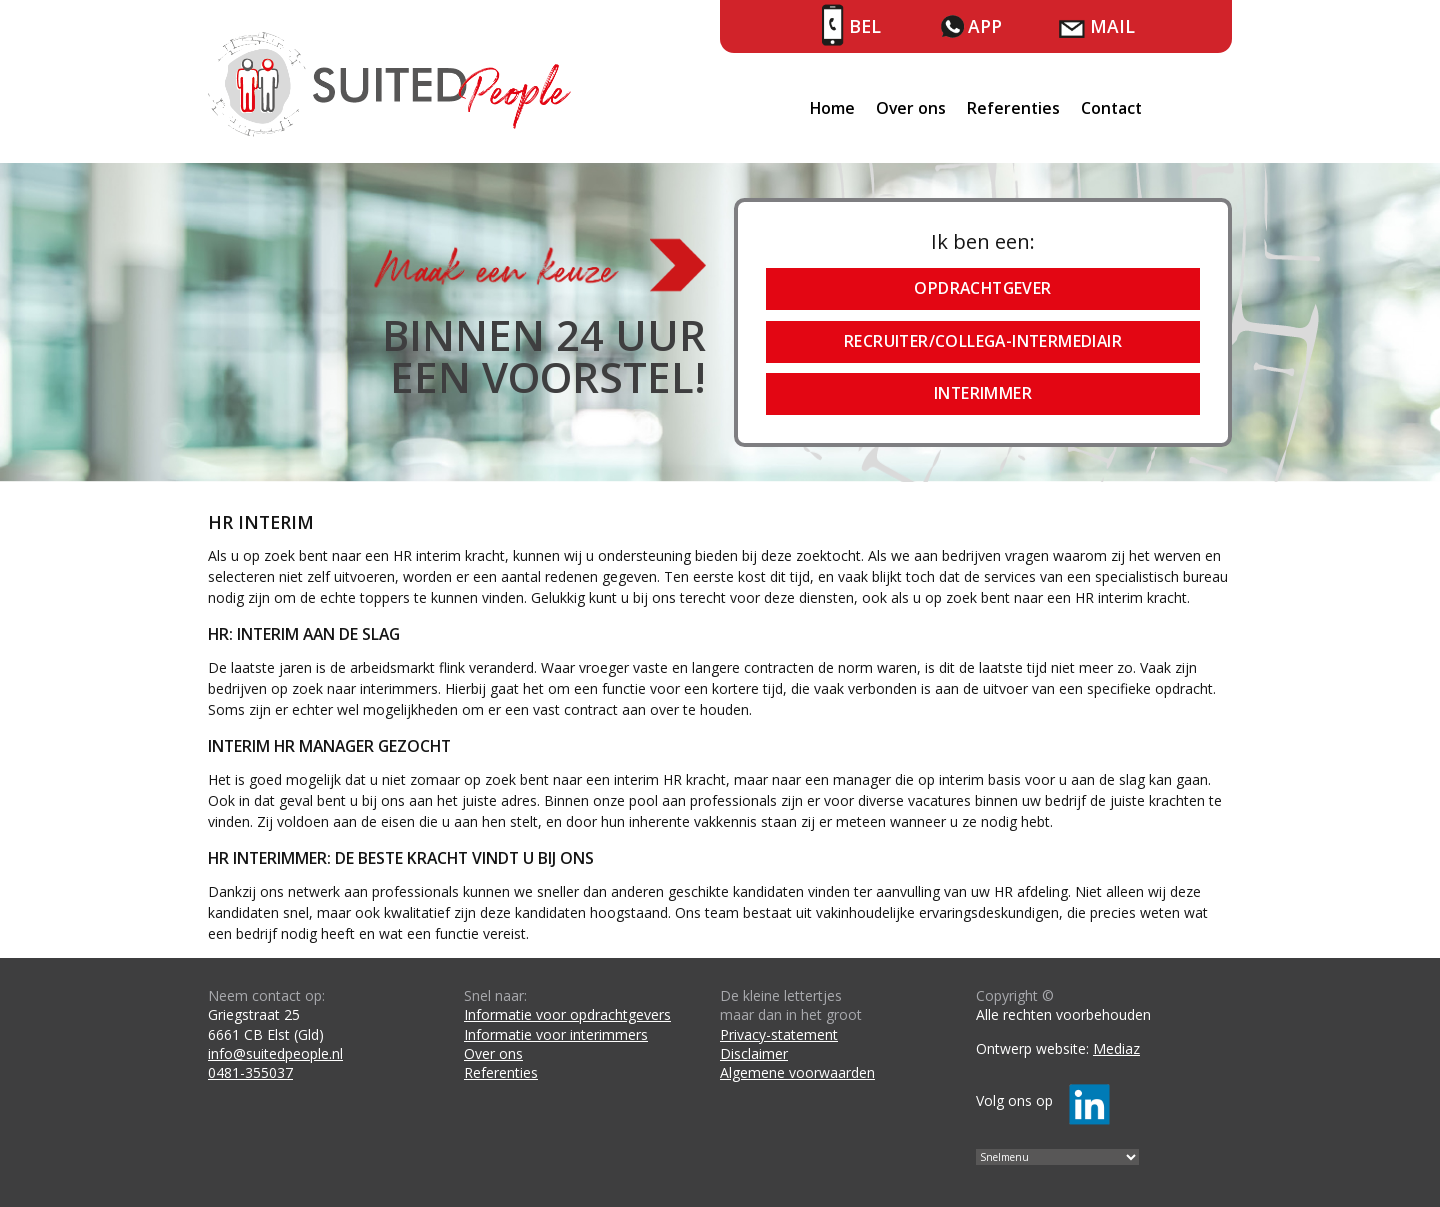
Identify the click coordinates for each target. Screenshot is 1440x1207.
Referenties (1013, 108)
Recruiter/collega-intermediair (983, 341)
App (985, 26)
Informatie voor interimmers (556, 1034)
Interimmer (983, 393)
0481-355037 (250, 1072)
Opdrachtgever (982, 288)
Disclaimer (754, 1053)
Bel (865, 26)
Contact (1111, 108)
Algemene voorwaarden (797, 1072)
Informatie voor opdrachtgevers (567, 1014)
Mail (1112, 26)
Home (832, 108)
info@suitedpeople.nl (275, 1053)
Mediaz (1116, 1048)
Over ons (911, 108)
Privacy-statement (779, 1034)
